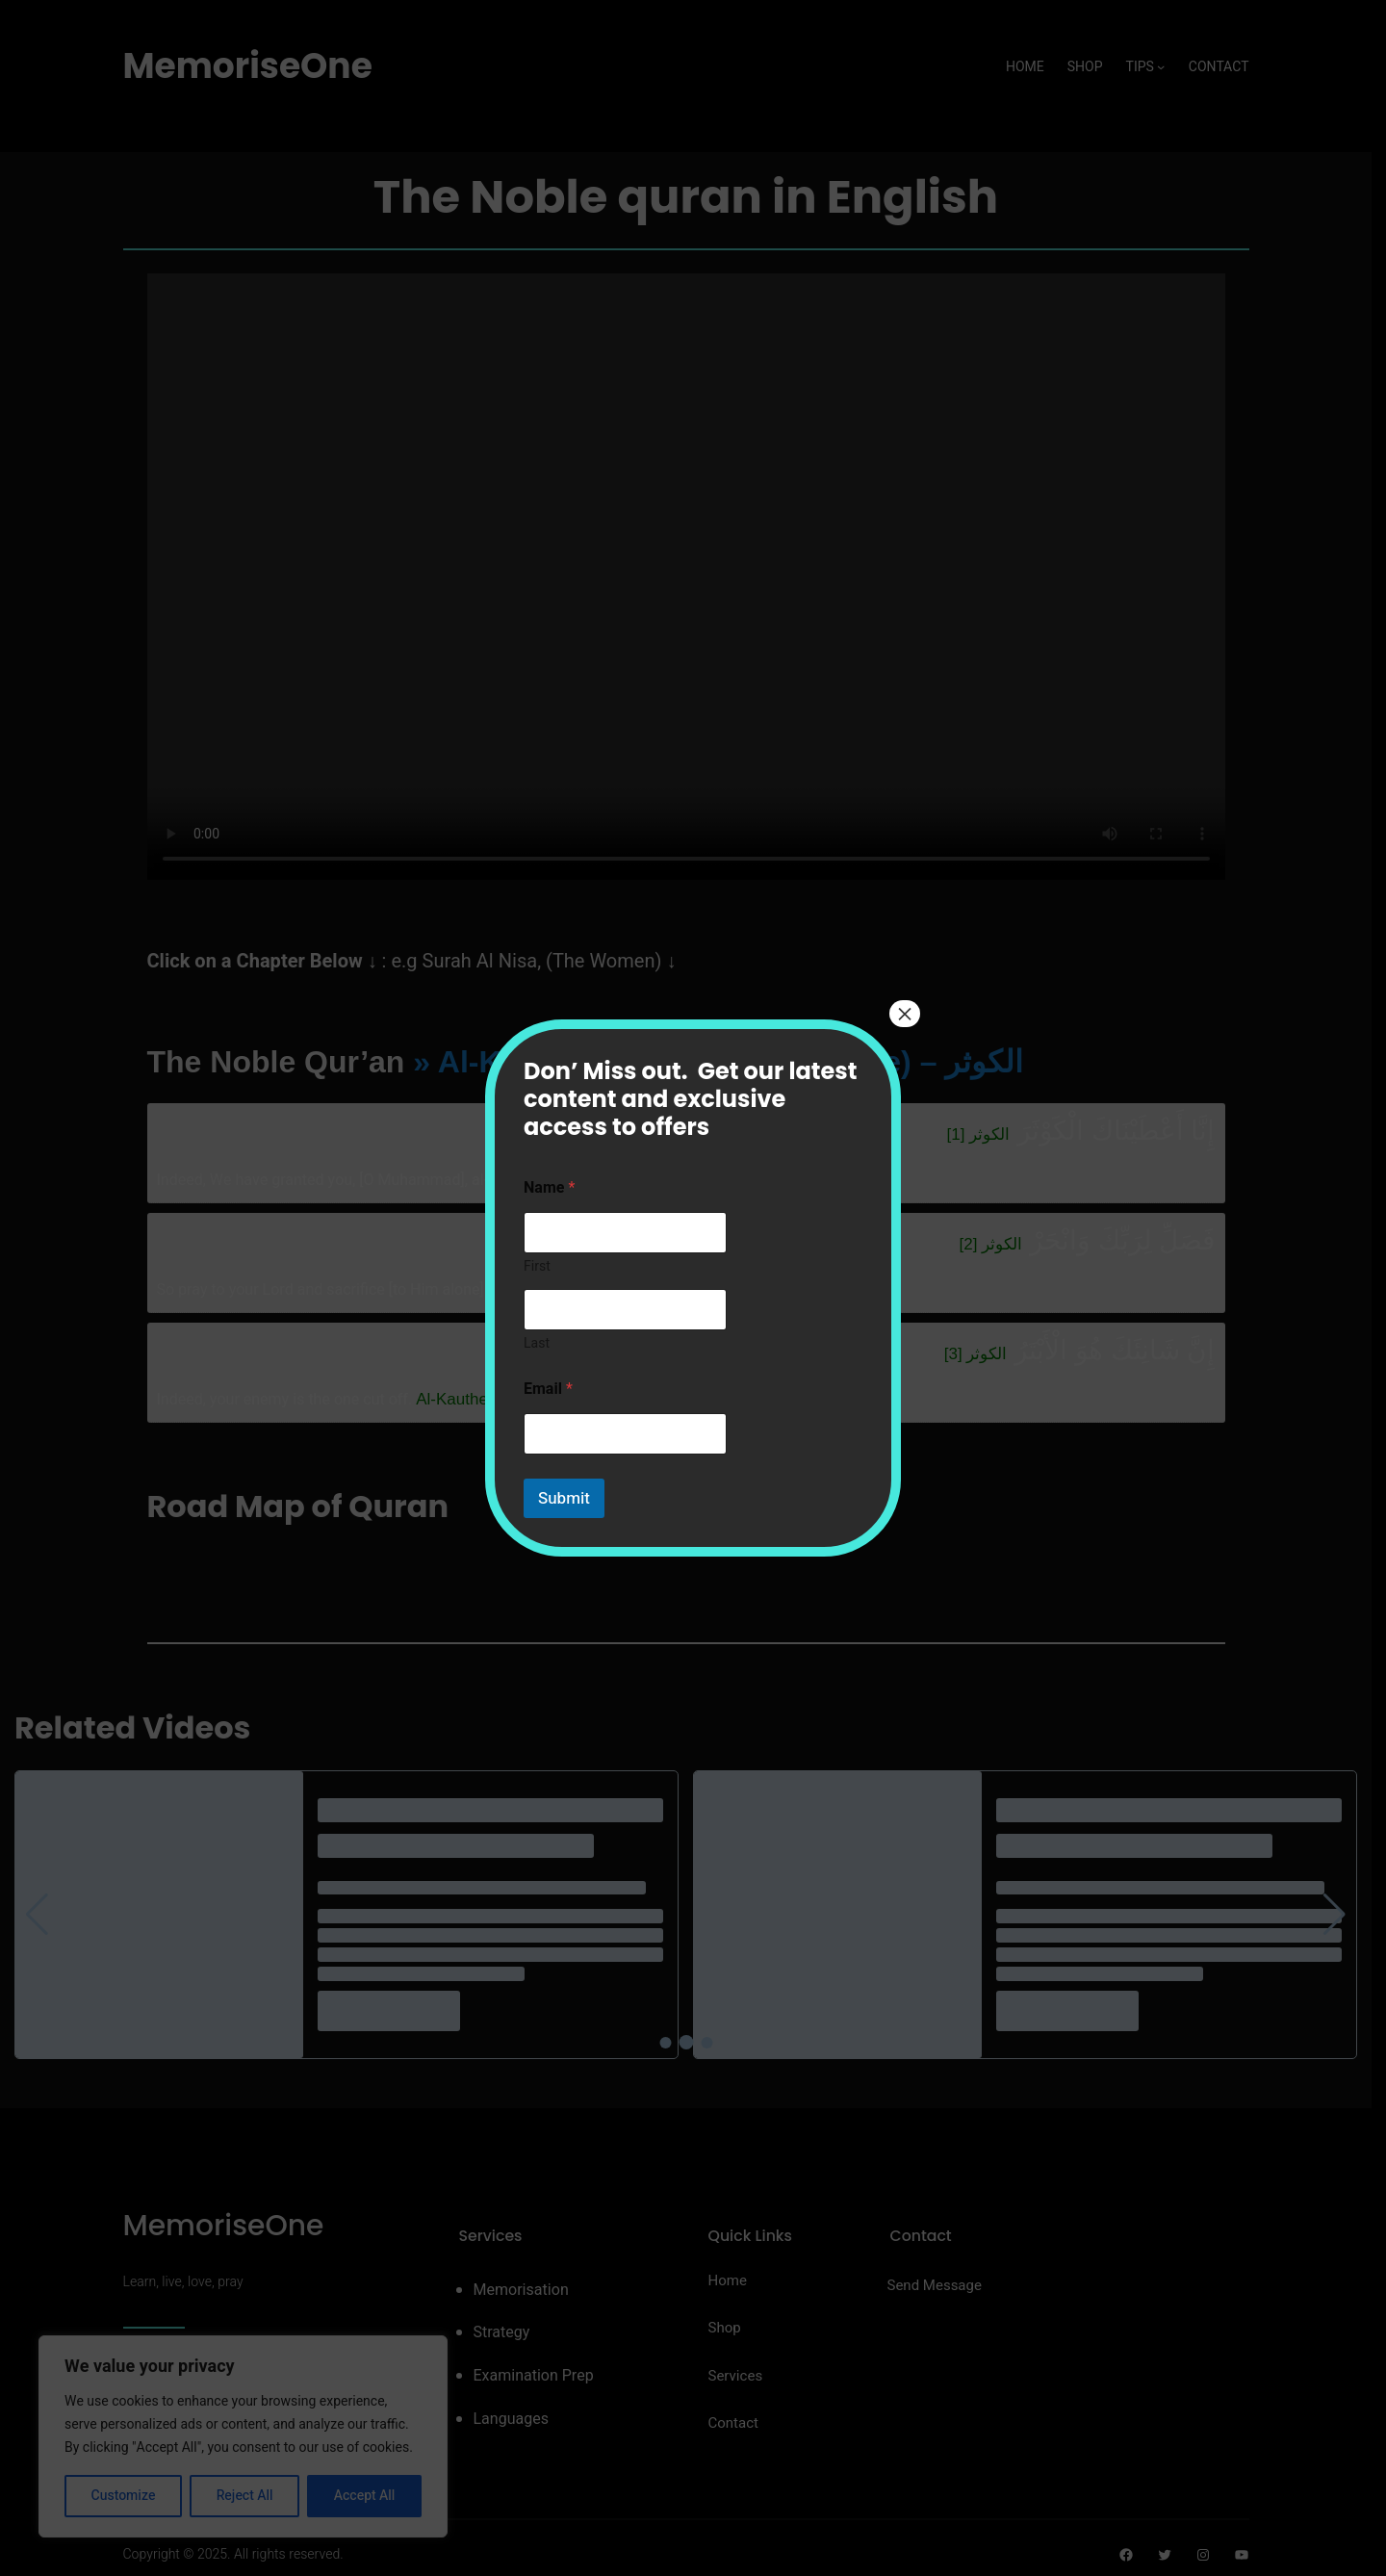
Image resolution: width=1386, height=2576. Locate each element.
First (537, 1266)
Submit (564, 1498)
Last (537, 1343)
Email (548, 1389)
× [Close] (904, 1013)
